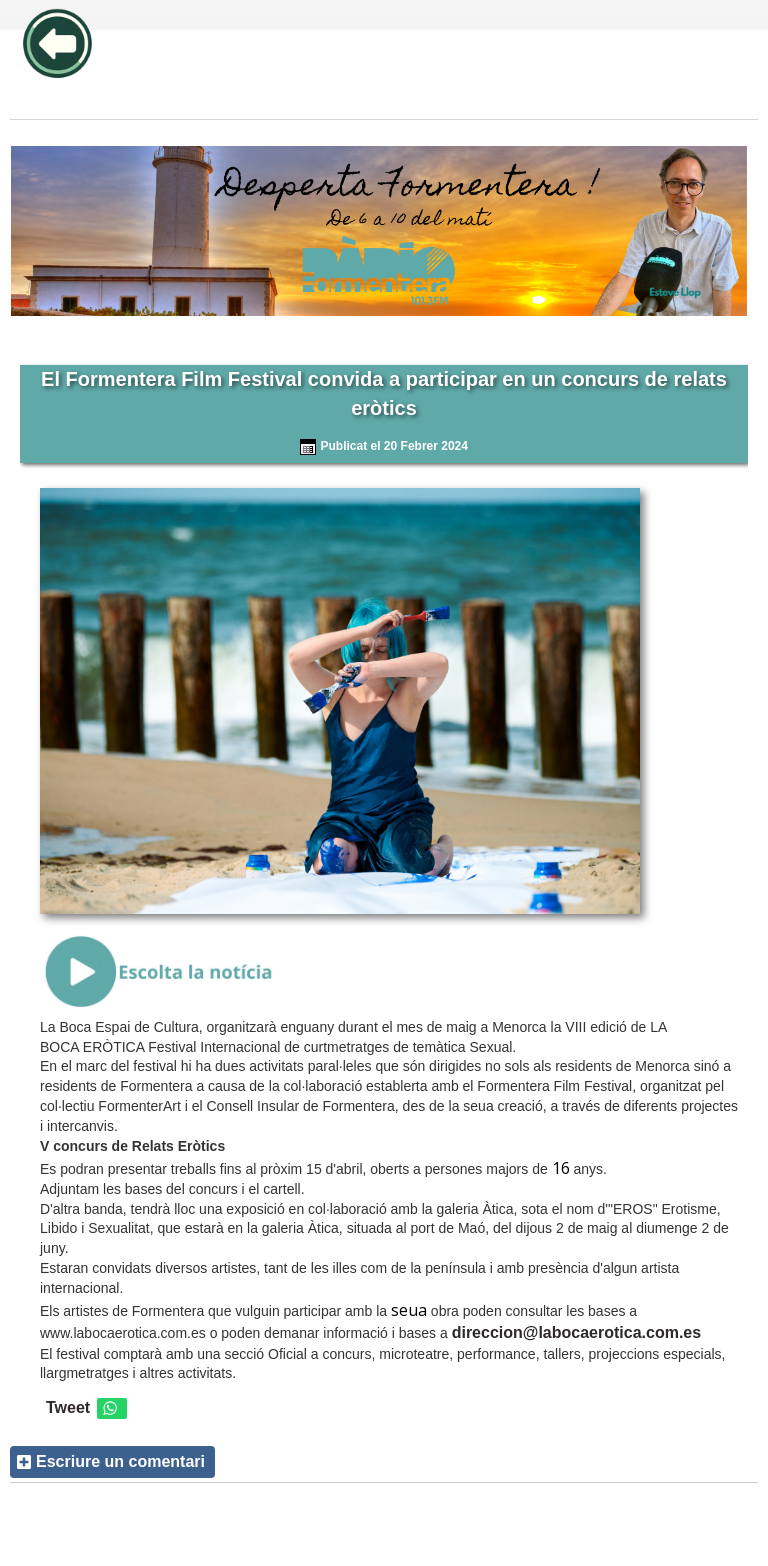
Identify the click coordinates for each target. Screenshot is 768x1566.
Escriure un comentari (120, 1461)
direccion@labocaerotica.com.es (576, 1332)
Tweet (68, 1407)
